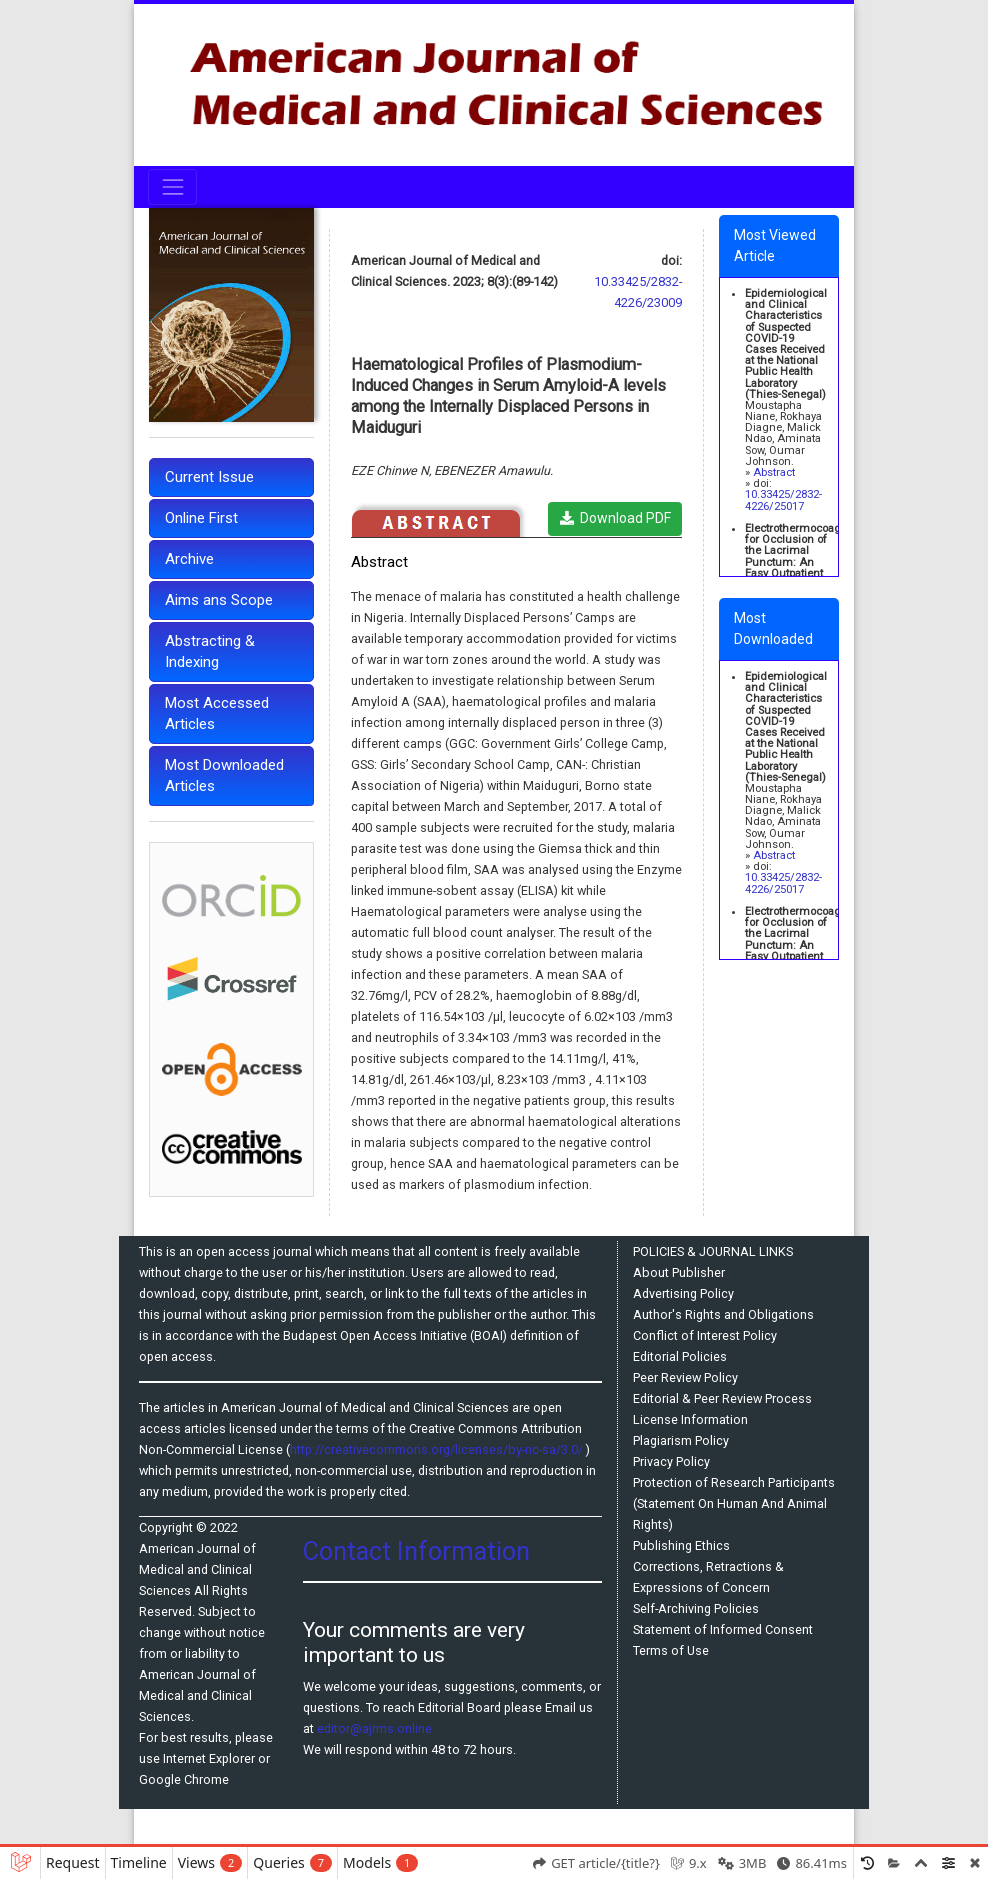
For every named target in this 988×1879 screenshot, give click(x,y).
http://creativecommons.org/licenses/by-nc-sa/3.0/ (438, 1449)
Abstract (774, 472)
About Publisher (679, 1272)
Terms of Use (671, 1650)
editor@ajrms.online (374, 1728)
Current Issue (209, 477)
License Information (690, 1419)
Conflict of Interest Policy (705, 1335)
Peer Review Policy (685, 1377)
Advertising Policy (683, 1293)
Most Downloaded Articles (224, 775)
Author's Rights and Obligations (723, 1314)
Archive (189, 559)
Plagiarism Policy (681, 1440)
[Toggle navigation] (172, 186)
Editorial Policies (680, 1356)
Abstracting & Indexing (210, 651)
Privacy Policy (671, 1461)
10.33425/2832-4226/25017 (783, 500)
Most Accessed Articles (217, 713)
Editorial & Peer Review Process (722, 1398)
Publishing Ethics (681, 1545)
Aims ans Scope (219, 600)
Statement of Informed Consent (723, 1629)
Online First (201, 518)
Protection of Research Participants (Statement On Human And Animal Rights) (734, 1503)
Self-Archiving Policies (696, 1608)
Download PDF (615, 518)
